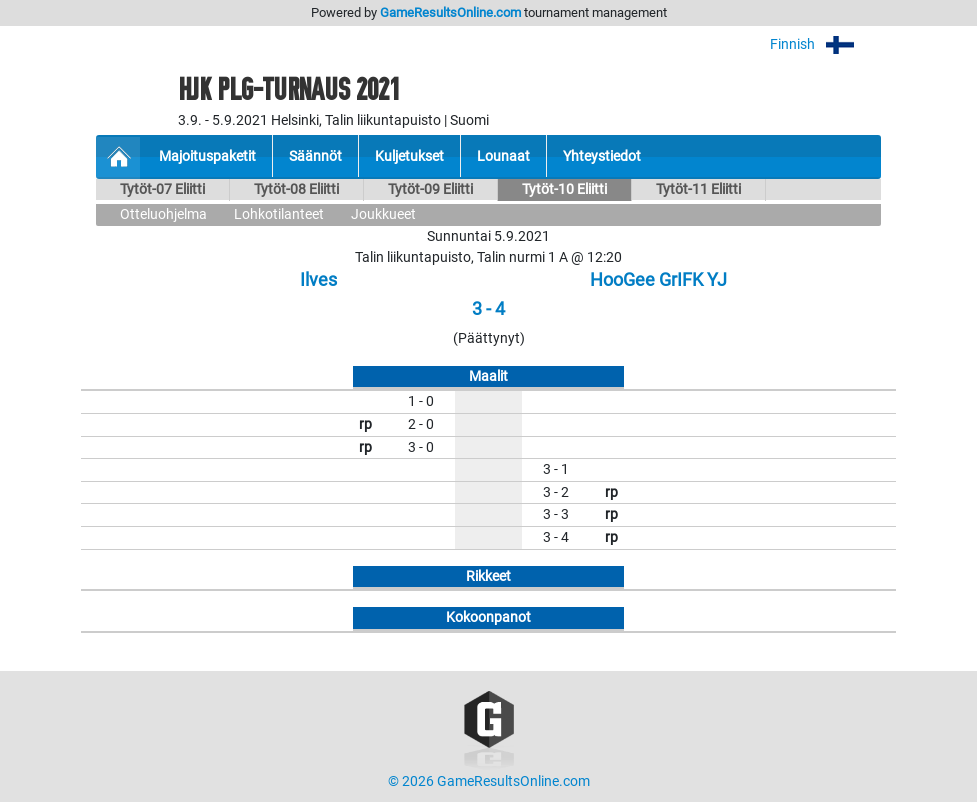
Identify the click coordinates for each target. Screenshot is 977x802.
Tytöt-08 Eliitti (296, 189)
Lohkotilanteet (279, 214)
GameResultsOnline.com (450, 12)
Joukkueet (383, 214)
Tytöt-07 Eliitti (162, 189)
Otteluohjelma (163, 214)
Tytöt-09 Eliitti (430, 189)
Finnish (825, 44)
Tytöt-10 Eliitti (564, 189)
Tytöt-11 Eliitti (698, 189)
